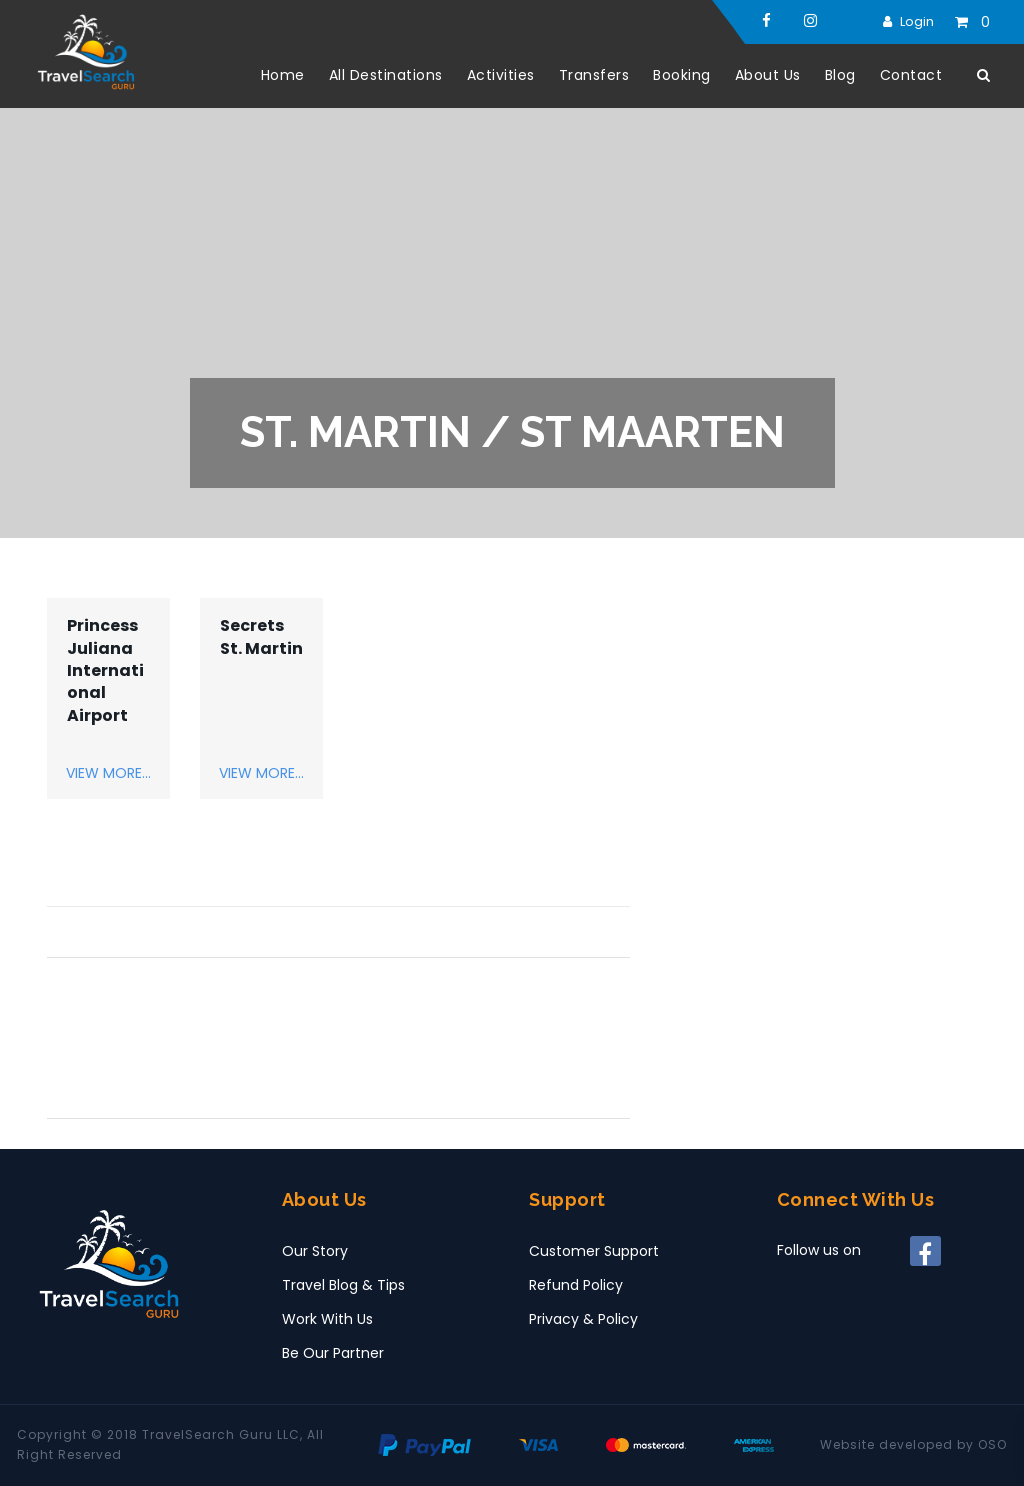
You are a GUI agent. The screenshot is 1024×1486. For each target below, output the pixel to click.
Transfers (594, 75)
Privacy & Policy (583, 1319)
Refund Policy (576, 1285)
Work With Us (327, 1319)
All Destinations (386, 75)
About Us (768, 75)
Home (283, 75)
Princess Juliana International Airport (105, 671)
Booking (682, 75)
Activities (501, 75)
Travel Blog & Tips (343, 1285)
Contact (911, 75)
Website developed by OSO (913, 1444)
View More (104, 773)
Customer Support (594, 1251)
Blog (840, 75)
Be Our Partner (333, 1353)
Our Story (315, 1251)
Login (917, 21)
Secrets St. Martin (261, 637)
